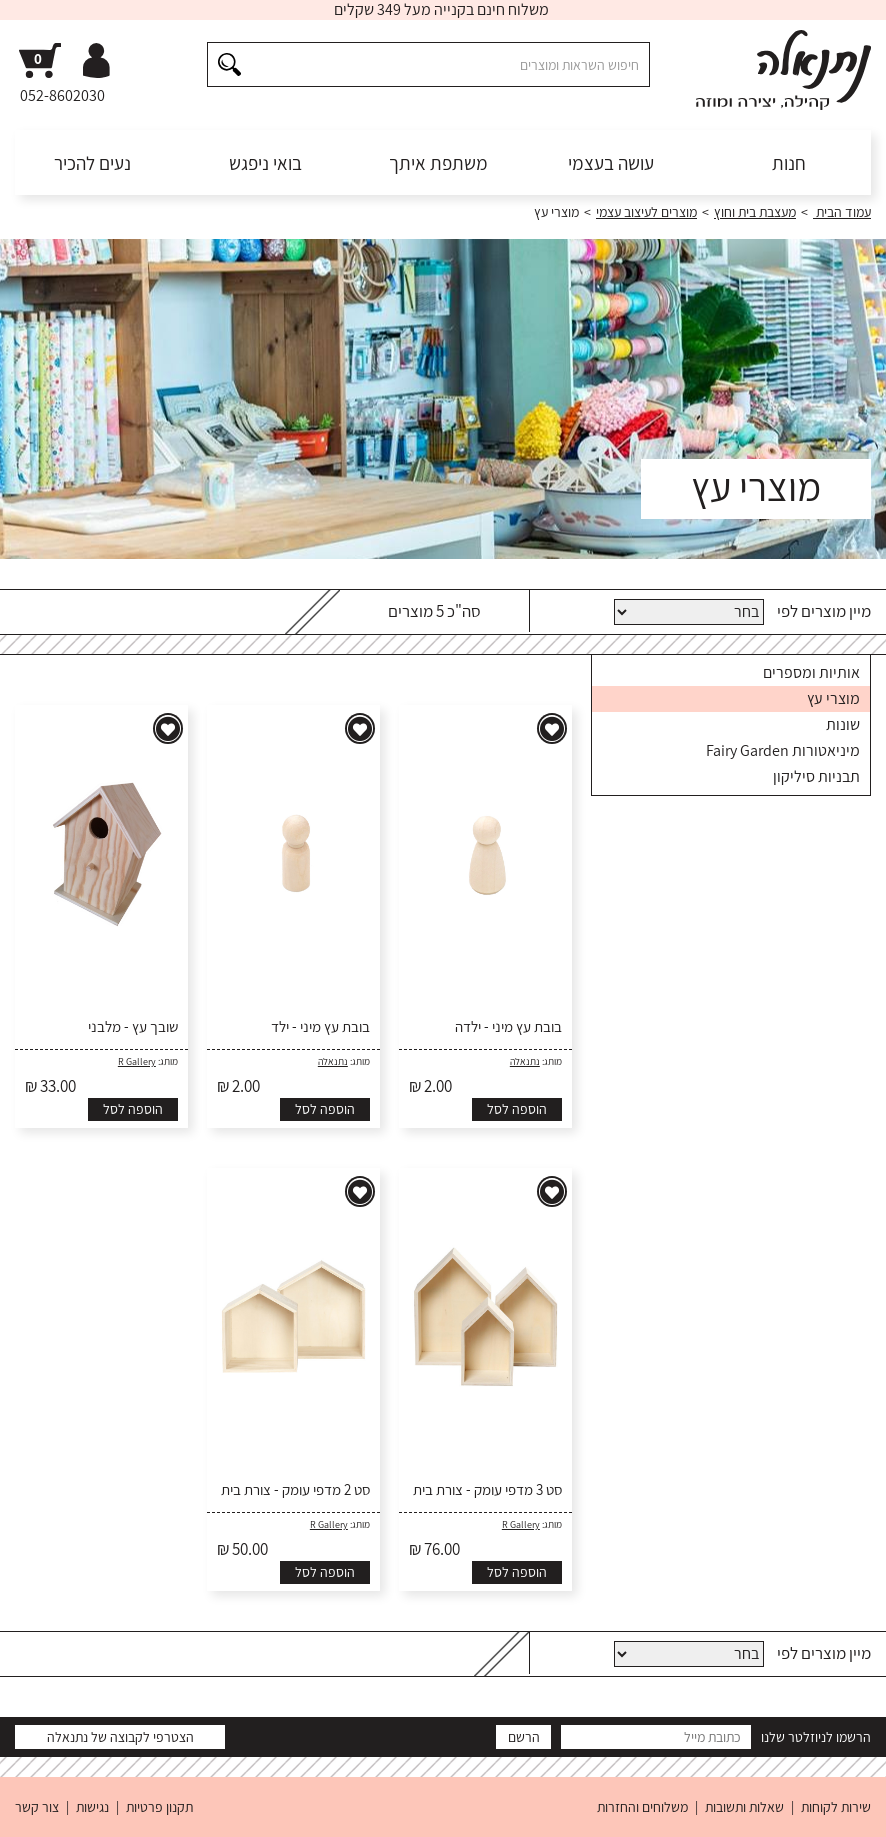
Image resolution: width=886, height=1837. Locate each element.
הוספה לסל (517, 1109)
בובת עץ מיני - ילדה (508, 1027)
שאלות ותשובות (744, 1807)
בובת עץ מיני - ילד (320, 1027)
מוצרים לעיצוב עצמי (646, 212)
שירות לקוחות (836, 1807)
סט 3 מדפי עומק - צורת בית (487, 1490)
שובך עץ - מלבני (133, 1027)
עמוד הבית (842, 212)
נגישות (92, 1807)
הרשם (524, 1737)
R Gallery (137, 1061)
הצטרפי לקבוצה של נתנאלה (120, 1737)
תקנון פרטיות (159, 1807)
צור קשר (37, 1807)
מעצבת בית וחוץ (755, 212)
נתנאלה (525, 1061)
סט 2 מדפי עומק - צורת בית (295, 1490)
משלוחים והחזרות (642, 1807)
